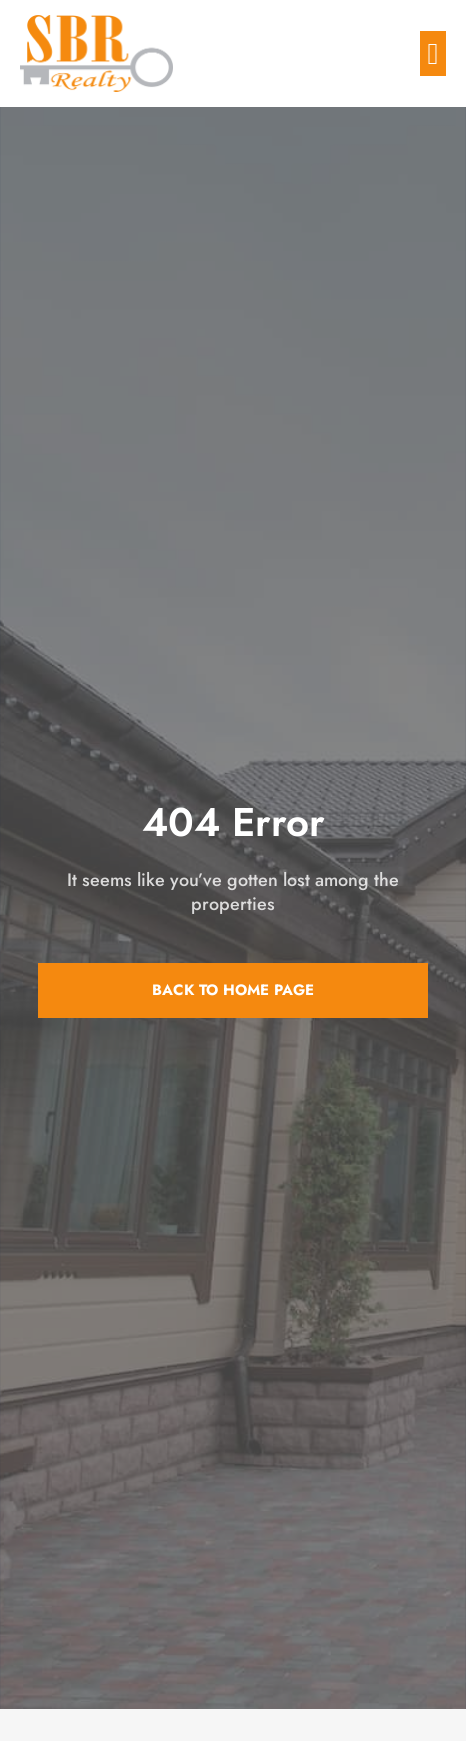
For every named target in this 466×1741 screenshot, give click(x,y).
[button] (433, 53)
